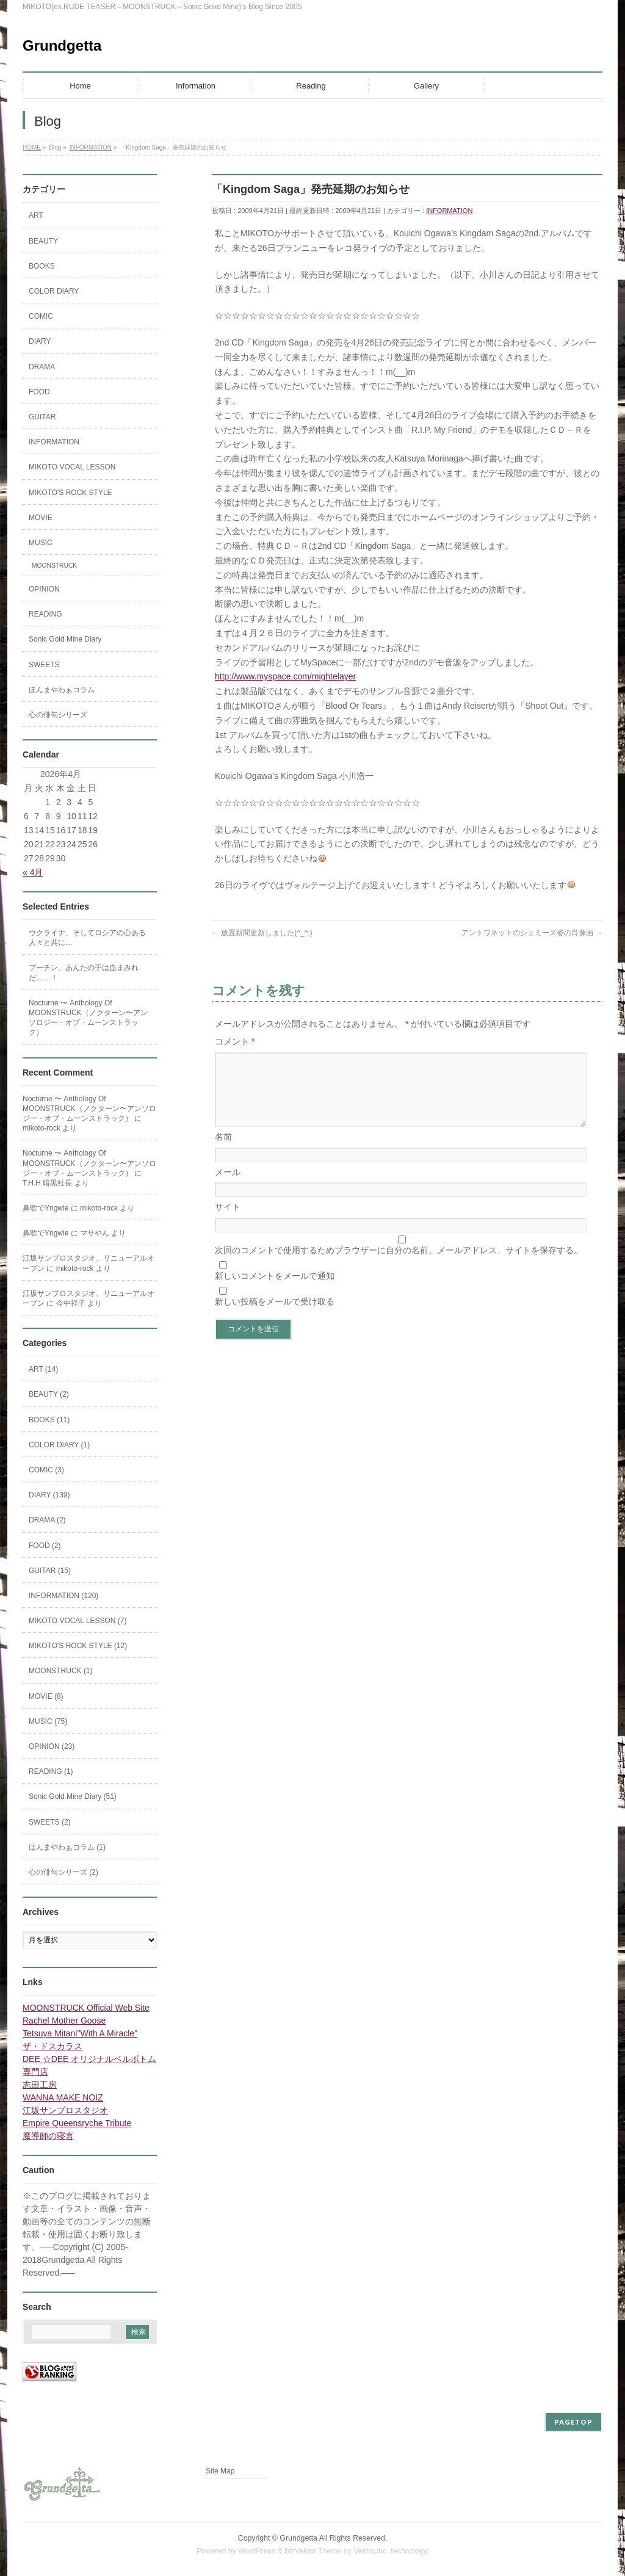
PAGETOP (573, 2422)
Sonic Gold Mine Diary (65, 639)
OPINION (44, 589)
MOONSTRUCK (54, 565)
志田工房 (40, 2084)
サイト (227, 1221)
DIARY (40, 341)
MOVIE (40, 517)
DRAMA (42, 367)
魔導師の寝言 (48, 2136)
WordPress (256, 2551)
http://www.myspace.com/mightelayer (285, 676)
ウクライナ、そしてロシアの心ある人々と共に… (87, 937)
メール (227, 1187)
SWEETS (44, 664)
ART (36, 215)
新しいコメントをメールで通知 (274, 1290)
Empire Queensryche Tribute (77, 2123)
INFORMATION (449, 210)
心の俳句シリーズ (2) (63, 1872)
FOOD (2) (45, 1545)
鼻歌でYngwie (45, 1208)
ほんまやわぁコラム (62, 690)
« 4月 (33, 872)
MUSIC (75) (48, 1721)
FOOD (39, 392)
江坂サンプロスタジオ (65, 2110)
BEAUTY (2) (49, 1394)
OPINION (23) (51, 1746)
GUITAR (42, 417)
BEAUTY (43, 241)
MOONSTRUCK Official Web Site (86, 2008)
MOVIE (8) (46, 1696)
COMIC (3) (46, 1470)
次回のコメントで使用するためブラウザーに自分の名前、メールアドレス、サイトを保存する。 (398, 1265)
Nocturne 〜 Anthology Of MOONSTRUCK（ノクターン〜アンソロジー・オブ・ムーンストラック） (88, 1018)
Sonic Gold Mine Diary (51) (73, 1796)
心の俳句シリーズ (58, 715)
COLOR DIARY (54, 291)
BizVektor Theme (313, 2551)
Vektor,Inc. (371, 2551)
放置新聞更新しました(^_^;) (262, 932)
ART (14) (43, 1369)
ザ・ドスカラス (52, 2046)
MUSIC (40, 542)
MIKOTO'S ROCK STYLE (70, 492)
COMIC (41, 316)
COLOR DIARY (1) (59, 1445)
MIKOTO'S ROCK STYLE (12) (78, 1645)
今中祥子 (70, 1303)
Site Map (220, 2471)
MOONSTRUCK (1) (61, 1670)
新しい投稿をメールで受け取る (274, 1316)
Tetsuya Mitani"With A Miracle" (80, 2033)
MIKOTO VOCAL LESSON (72, 467)
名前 (223, 1151)
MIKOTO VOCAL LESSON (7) (78, 1620)
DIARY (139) (49, 1495)
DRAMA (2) (47, 1520)
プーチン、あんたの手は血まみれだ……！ (84, 972)
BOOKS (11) (49, 1420)
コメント (235, 1041)
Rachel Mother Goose (64, 2020)
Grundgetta (62, 45)
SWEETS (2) (50, 1822)
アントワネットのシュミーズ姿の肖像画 (531, 932)
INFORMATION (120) (63, 1595)
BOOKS (42, 266)
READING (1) (51, 1771)
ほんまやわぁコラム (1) (67, 1847)
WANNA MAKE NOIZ (63, 2097)
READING (45, 614)
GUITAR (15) (50, 1570)
